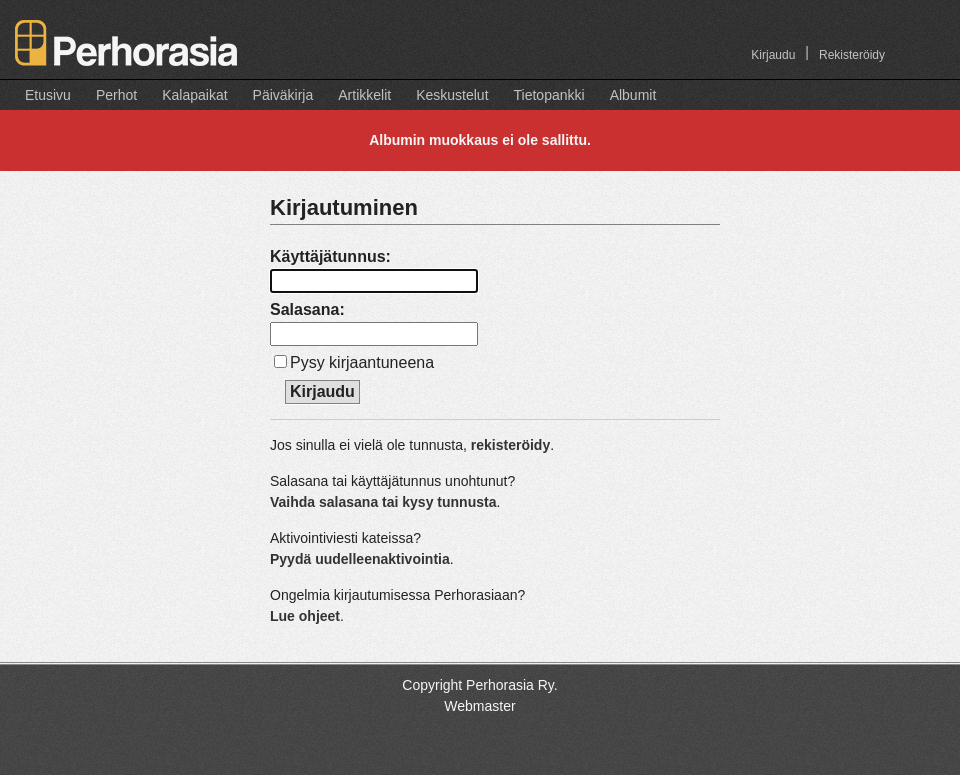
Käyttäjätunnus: (330, 256)
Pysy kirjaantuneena (362, 362)
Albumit (633, 95)
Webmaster (479, 706)
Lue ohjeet (305, 616)
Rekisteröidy (852, 55)
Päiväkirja (283, 95)
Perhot (116, 95)
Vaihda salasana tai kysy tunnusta (383, 502)
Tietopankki (549, 95)
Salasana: (307, 309)
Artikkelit (364, 95)
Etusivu (48, 95)
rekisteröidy (510, 445)
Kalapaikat (194, 95)
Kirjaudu (773, 55)
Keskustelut (452, 95)
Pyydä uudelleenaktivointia (360, 559)
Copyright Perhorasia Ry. (479, 685)
